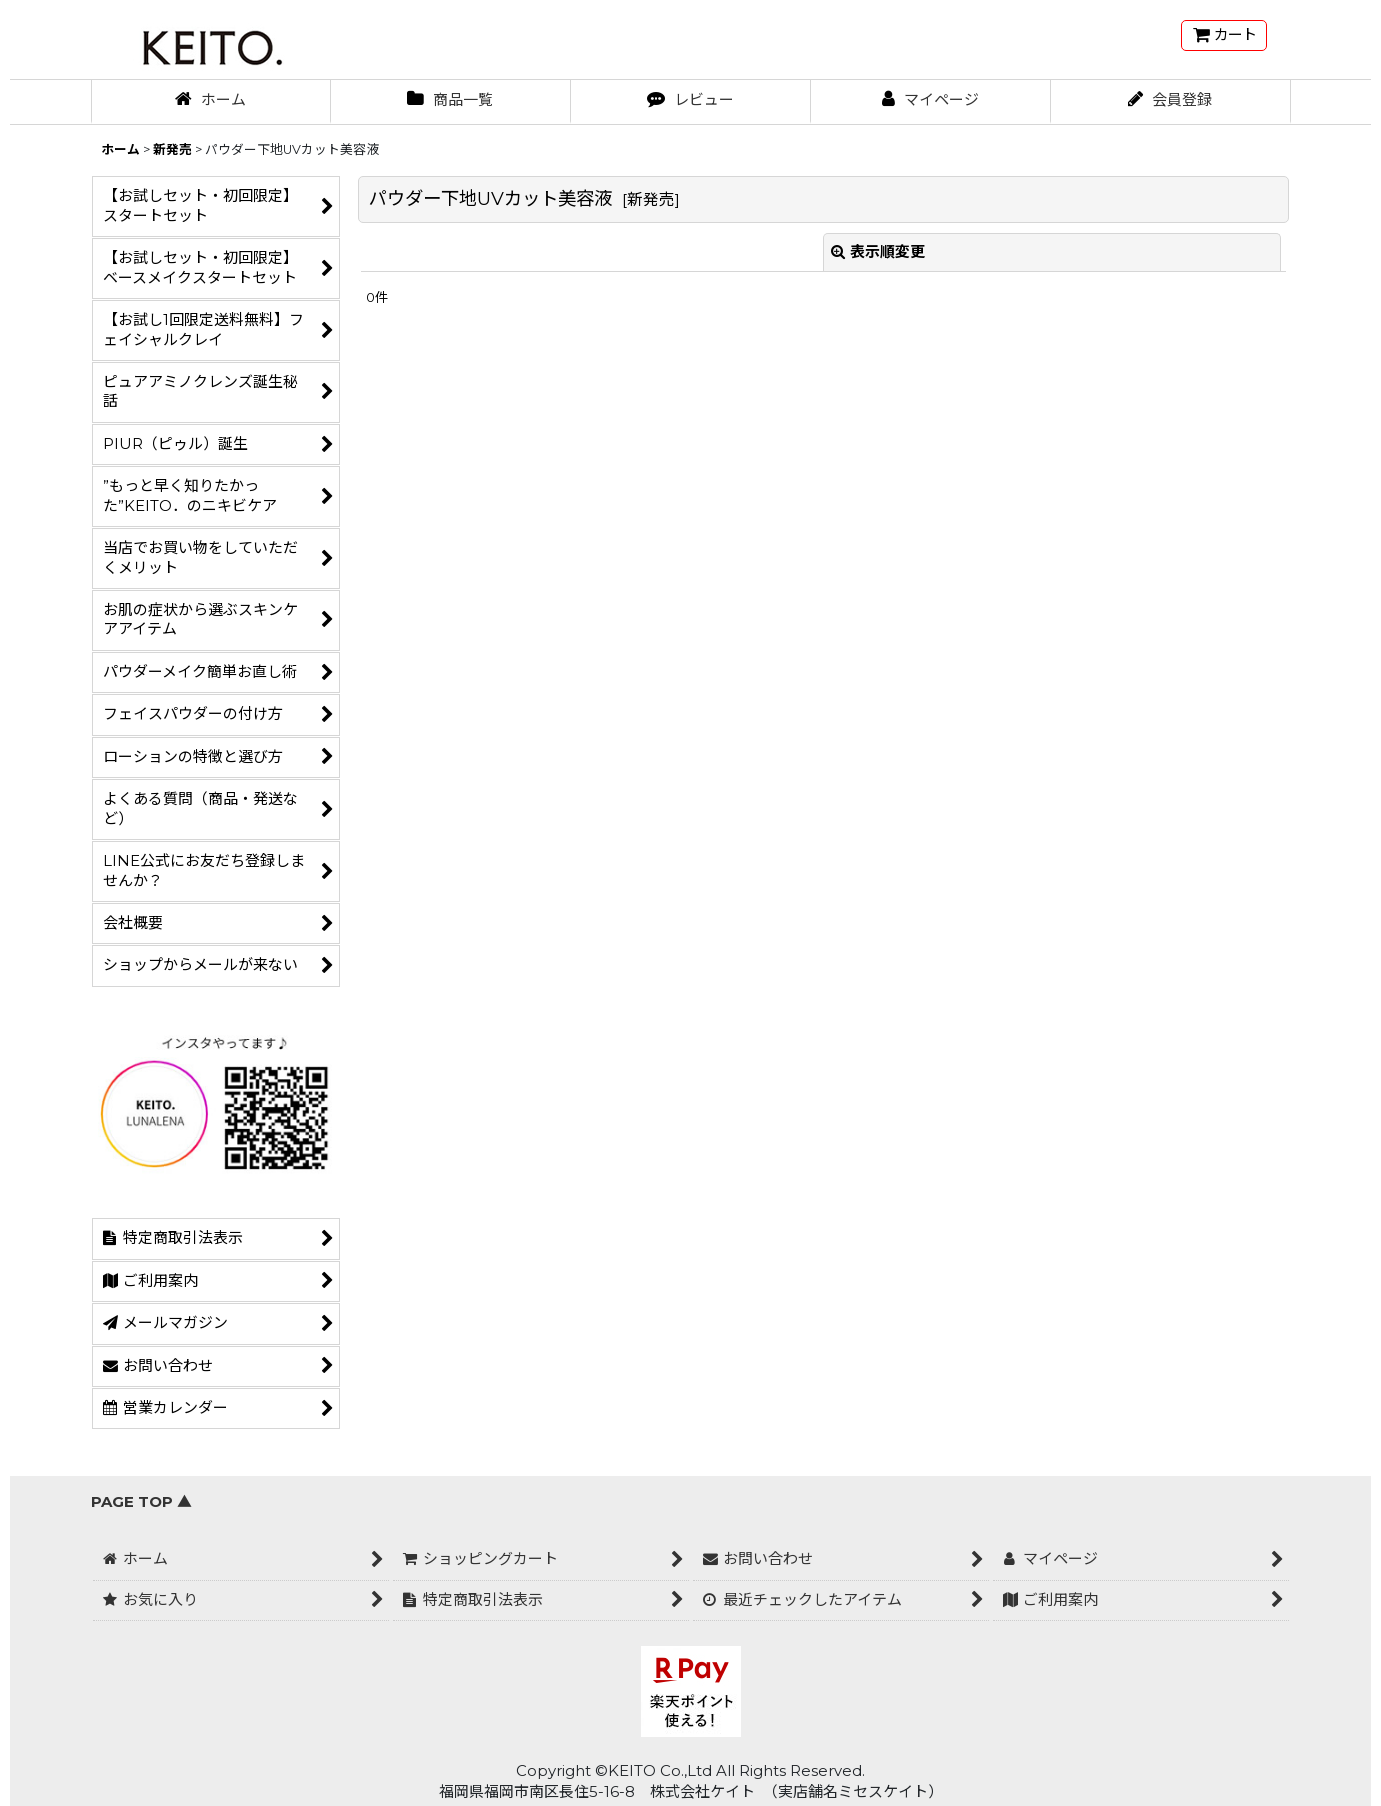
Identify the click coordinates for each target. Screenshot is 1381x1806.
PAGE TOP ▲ (141, 1502)
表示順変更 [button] (878, 252)
